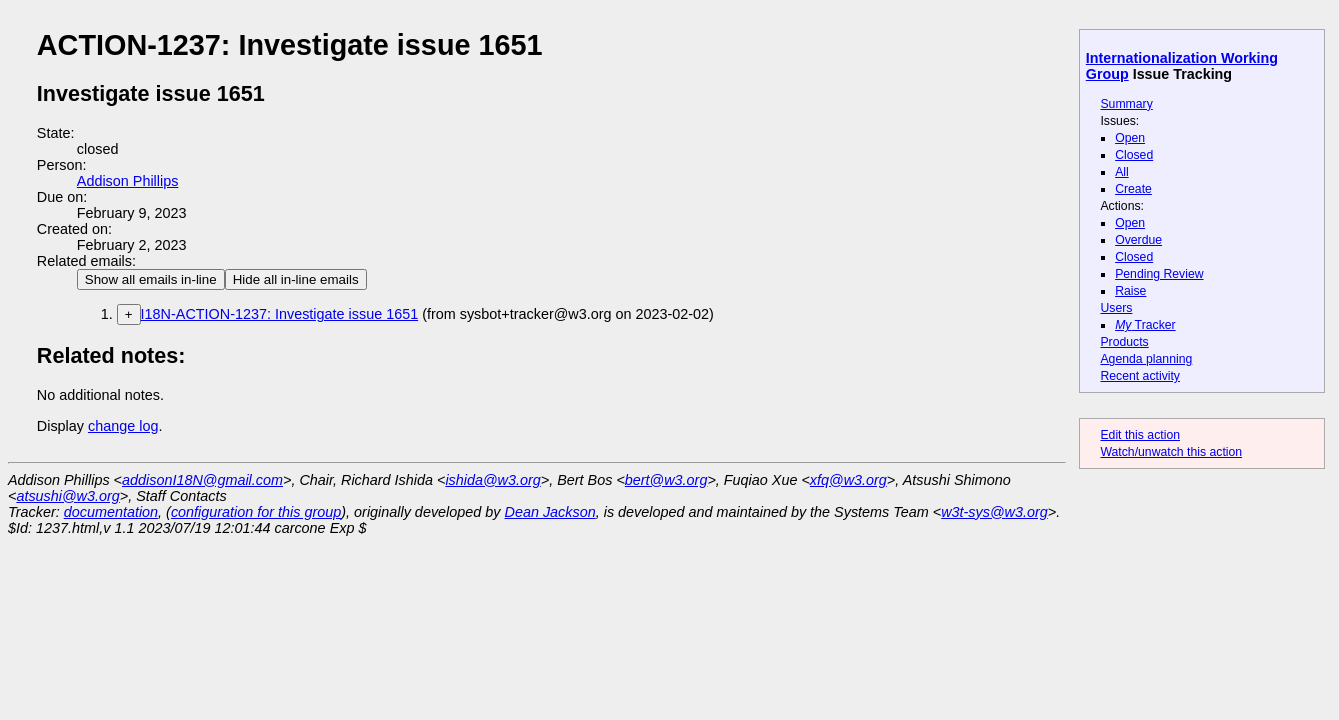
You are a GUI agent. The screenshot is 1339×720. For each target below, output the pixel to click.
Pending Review (1159, 274)
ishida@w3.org (492, 480)
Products (1124, 342)
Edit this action (1140, 435)
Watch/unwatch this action (1171, 452)
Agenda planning (1146, 359)
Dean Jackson (550, 512)
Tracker (1145, 325)
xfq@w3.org (848, 480)
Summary (1126, 104)
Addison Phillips (128, 181)
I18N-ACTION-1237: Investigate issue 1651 (280, 314)
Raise (1130, 291)
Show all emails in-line (151, 279)
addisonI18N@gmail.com (202, 480)
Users (1116, 308)
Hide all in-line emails (296, 279)
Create (1133, 189)
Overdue (1138, 240)
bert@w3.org (666, 480)
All (1122, 172)
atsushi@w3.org (67, 496)
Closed (1134, 155)
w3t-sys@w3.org (994, 512)
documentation (111, 512)
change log (123, 426)
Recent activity (1140, 376)
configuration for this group (256, 512)
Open (1130, 138)
